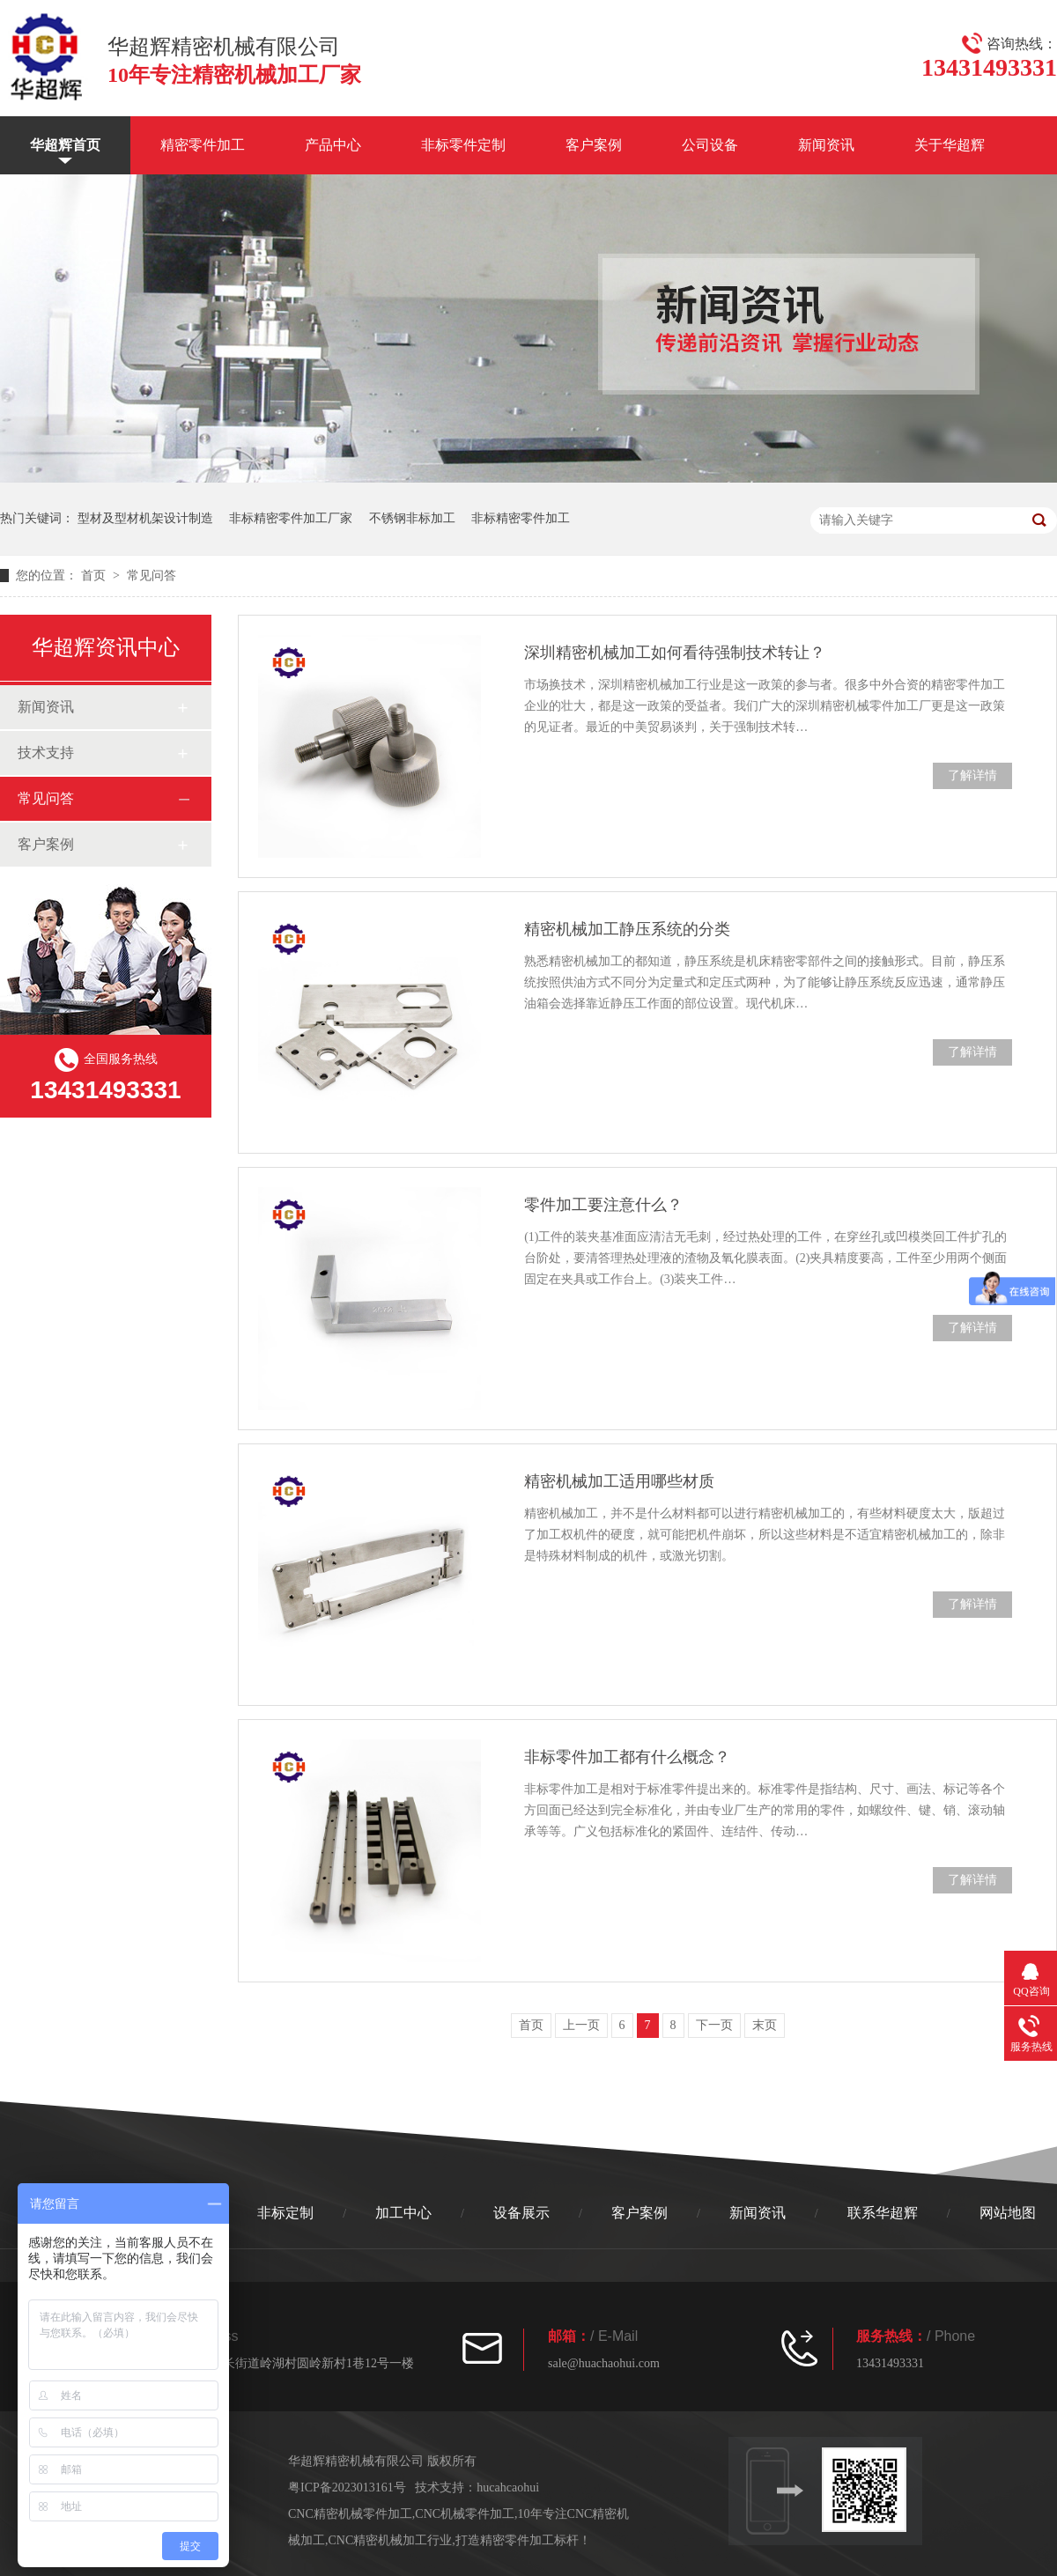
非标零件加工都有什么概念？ (627, 1757)
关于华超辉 (949, 144)
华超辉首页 (65, 144)
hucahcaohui (508, 2487)
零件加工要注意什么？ (603, 1205)
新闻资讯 (826, 144)
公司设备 (710, 144)
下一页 (714, 2025)
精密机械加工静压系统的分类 (627, 929)
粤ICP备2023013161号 (347, 2487)
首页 (95, 575)
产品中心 (333, 144)
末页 (764, 2025)
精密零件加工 (202, 144)
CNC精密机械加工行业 (391, 2540)
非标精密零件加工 (520, 518)
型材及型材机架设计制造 (145, 518)
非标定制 (285, 2212)
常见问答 (151, 575)
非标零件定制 (463, 144)
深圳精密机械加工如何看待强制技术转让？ (674, 652)
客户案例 (593, 144)
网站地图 (1007, 2212)
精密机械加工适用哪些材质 (619, 1481)
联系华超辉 (882, 2212)
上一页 (581, 2025)
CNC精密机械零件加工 (350, 2514)
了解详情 (972, 775)
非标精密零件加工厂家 (290, 518)
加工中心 (403, 2212)
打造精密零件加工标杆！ (523, 2540)
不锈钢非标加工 (412, 518)
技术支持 (46, 752)
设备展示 (521, 2212)
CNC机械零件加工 (464, 2514)
